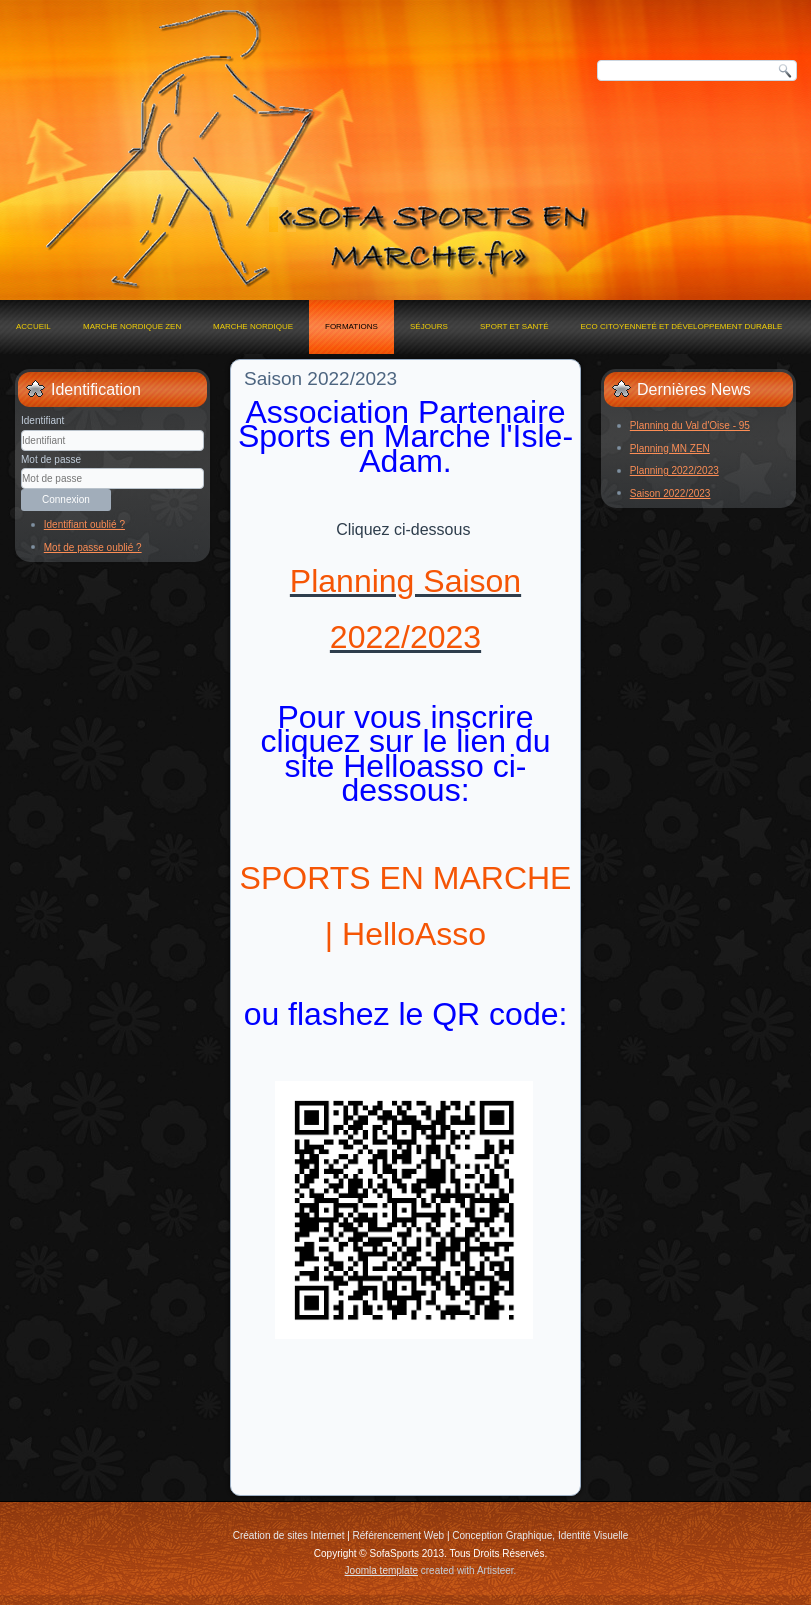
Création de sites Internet (289, 1535)
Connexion (66, 499)
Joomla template (381, 1570)
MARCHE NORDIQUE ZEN (132, 326)
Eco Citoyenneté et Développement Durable (681, 326)
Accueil (33, 326)
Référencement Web (399, 1535)
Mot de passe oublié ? (93, 547)
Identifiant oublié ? (84, 524)
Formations (351, 326)
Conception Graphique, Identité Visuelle (540, 1535)
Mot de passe (51, 459)
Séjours (429, 326)
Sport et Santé (514, 326)
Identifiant (42, 420)
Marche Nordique (253, 326)
